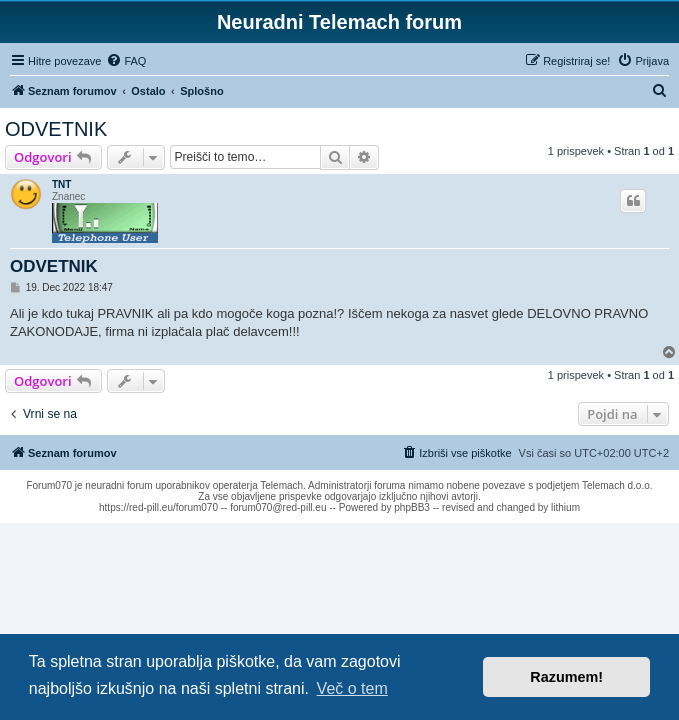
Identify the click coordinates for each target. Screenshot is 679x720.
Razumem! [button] (566, 677)
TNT (61, 184)
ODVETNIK (56, 129)
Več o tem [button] (352, 688)
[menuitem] (126, 61)
